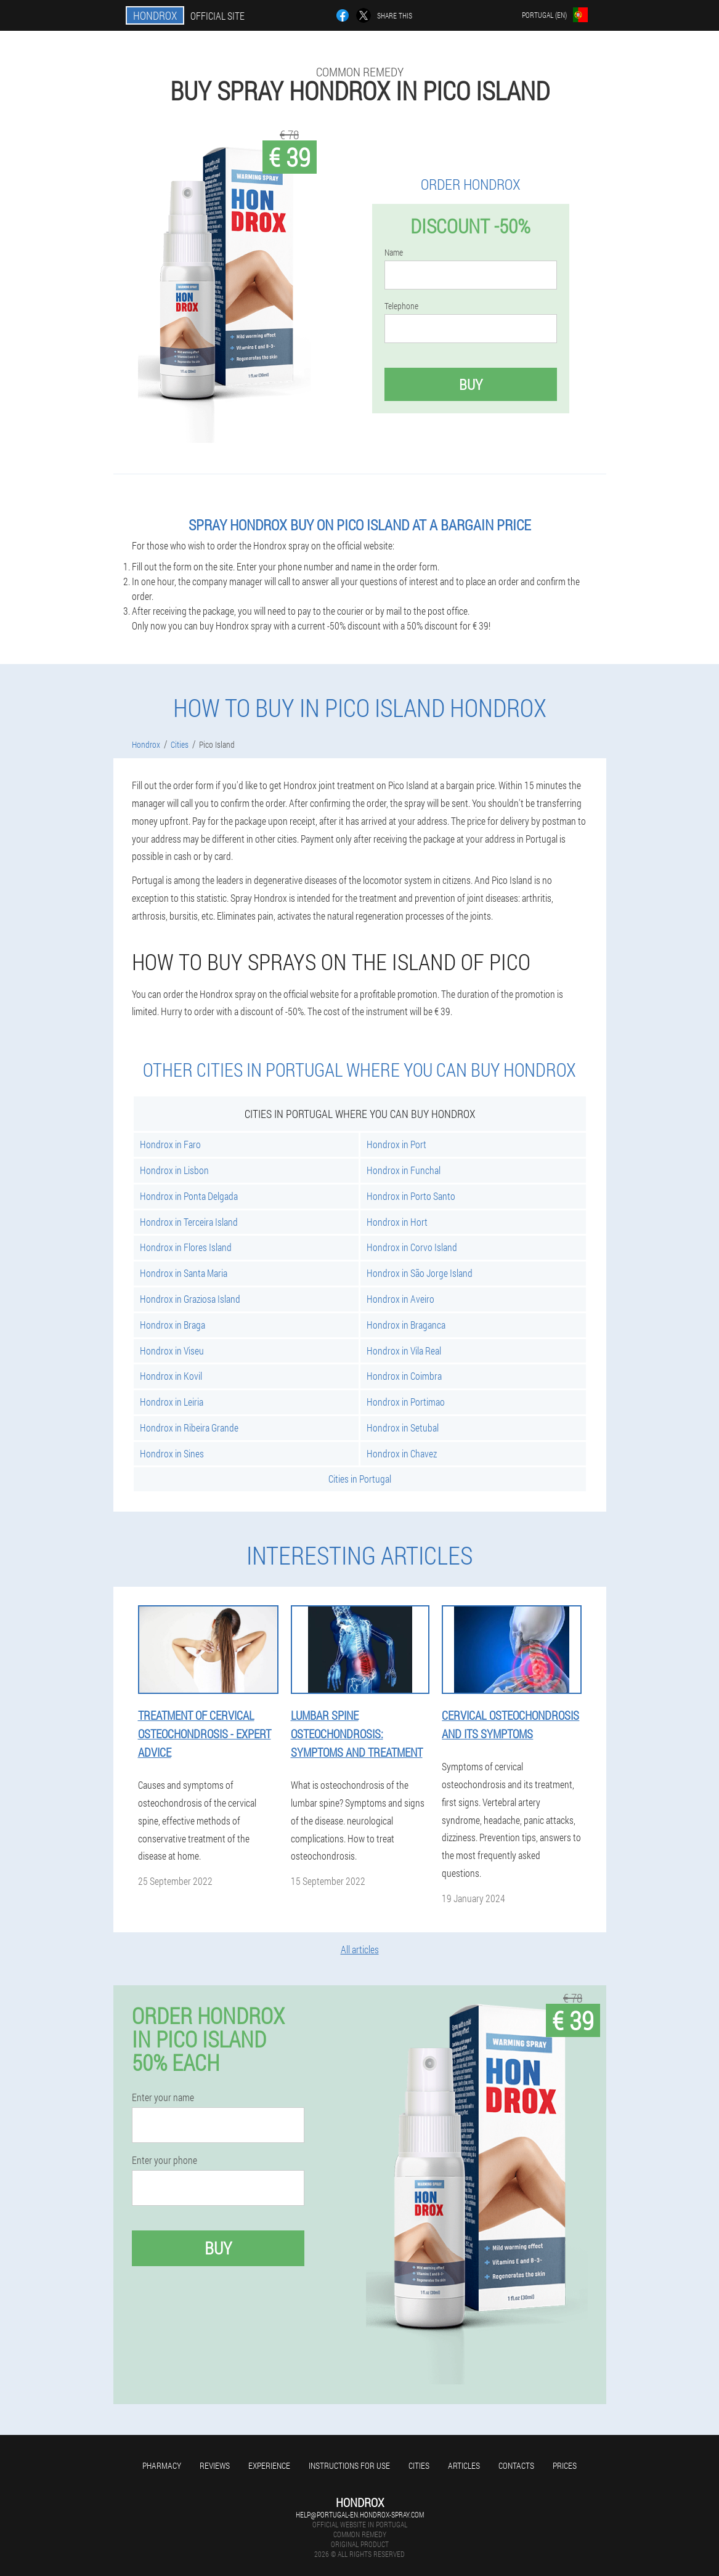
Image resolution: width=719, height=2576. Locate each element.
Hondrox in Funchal (404, 1170)
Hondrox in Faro (170, 1144)
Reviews (215, 2465)
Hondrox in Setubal (403, 1427)
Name (393, 252)
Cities (418, 2465)
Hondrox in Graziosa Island (190, 1298)
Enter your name (163, 2097)
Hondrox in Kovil (171, 1375)
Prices (565, 2465)
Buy (470, 384)
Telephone (401, 306)
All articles (360, 1949)
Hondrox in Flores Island (186, 1247)
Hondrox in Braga (172, 1324)
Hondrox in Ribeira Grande (189, 1427)
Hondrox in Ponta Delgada (189, 1195)
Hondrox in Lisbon (174, 1170)
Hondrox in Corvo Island (412, 1247)
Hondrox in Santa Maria (183, 1272)
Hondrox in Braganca (406, 1324)
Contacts (516, 2465)
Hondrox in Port (396, 1144)
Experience (269, 2465)
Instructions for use (349, 2465)
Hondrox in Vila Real (404, 1350)
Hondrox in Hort (397, 1221)
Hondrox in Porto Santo (411, 1195)
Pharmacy (161, 2465)
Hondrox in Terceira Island (189, 1221)
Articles (464, 2465)
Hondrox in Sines (172, 1453)
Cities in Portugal (359, 1478)
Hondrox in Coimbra (404, 1375)
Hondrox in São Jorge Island (420, 1272)
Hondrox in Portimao (406, 1401)
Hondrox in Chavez (402, 1453)
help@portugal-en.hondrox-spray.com (360, 2514)
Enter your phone (164, 2160)
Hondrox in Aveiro (400, 1298)
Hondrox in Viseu (172, 1350)
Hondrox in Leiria (171, 1401)
